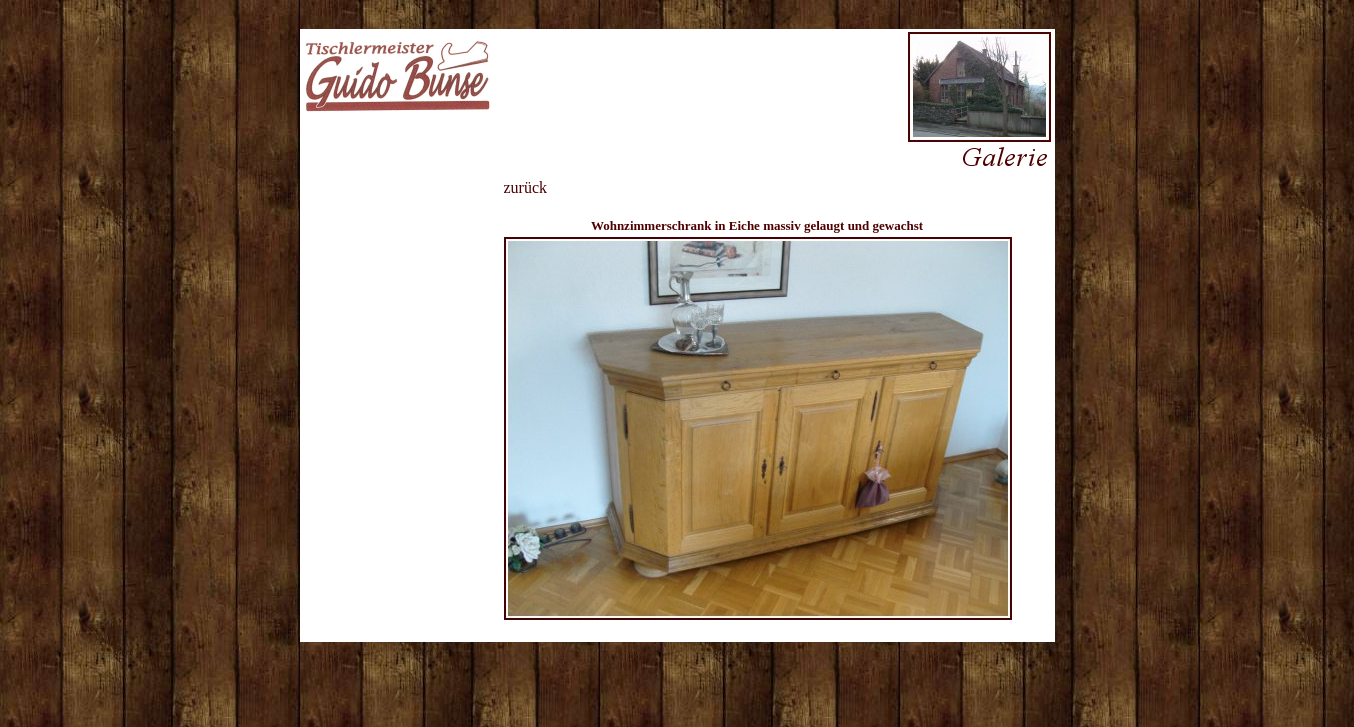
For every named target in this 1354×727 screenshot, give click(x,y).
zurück (526, 187)
